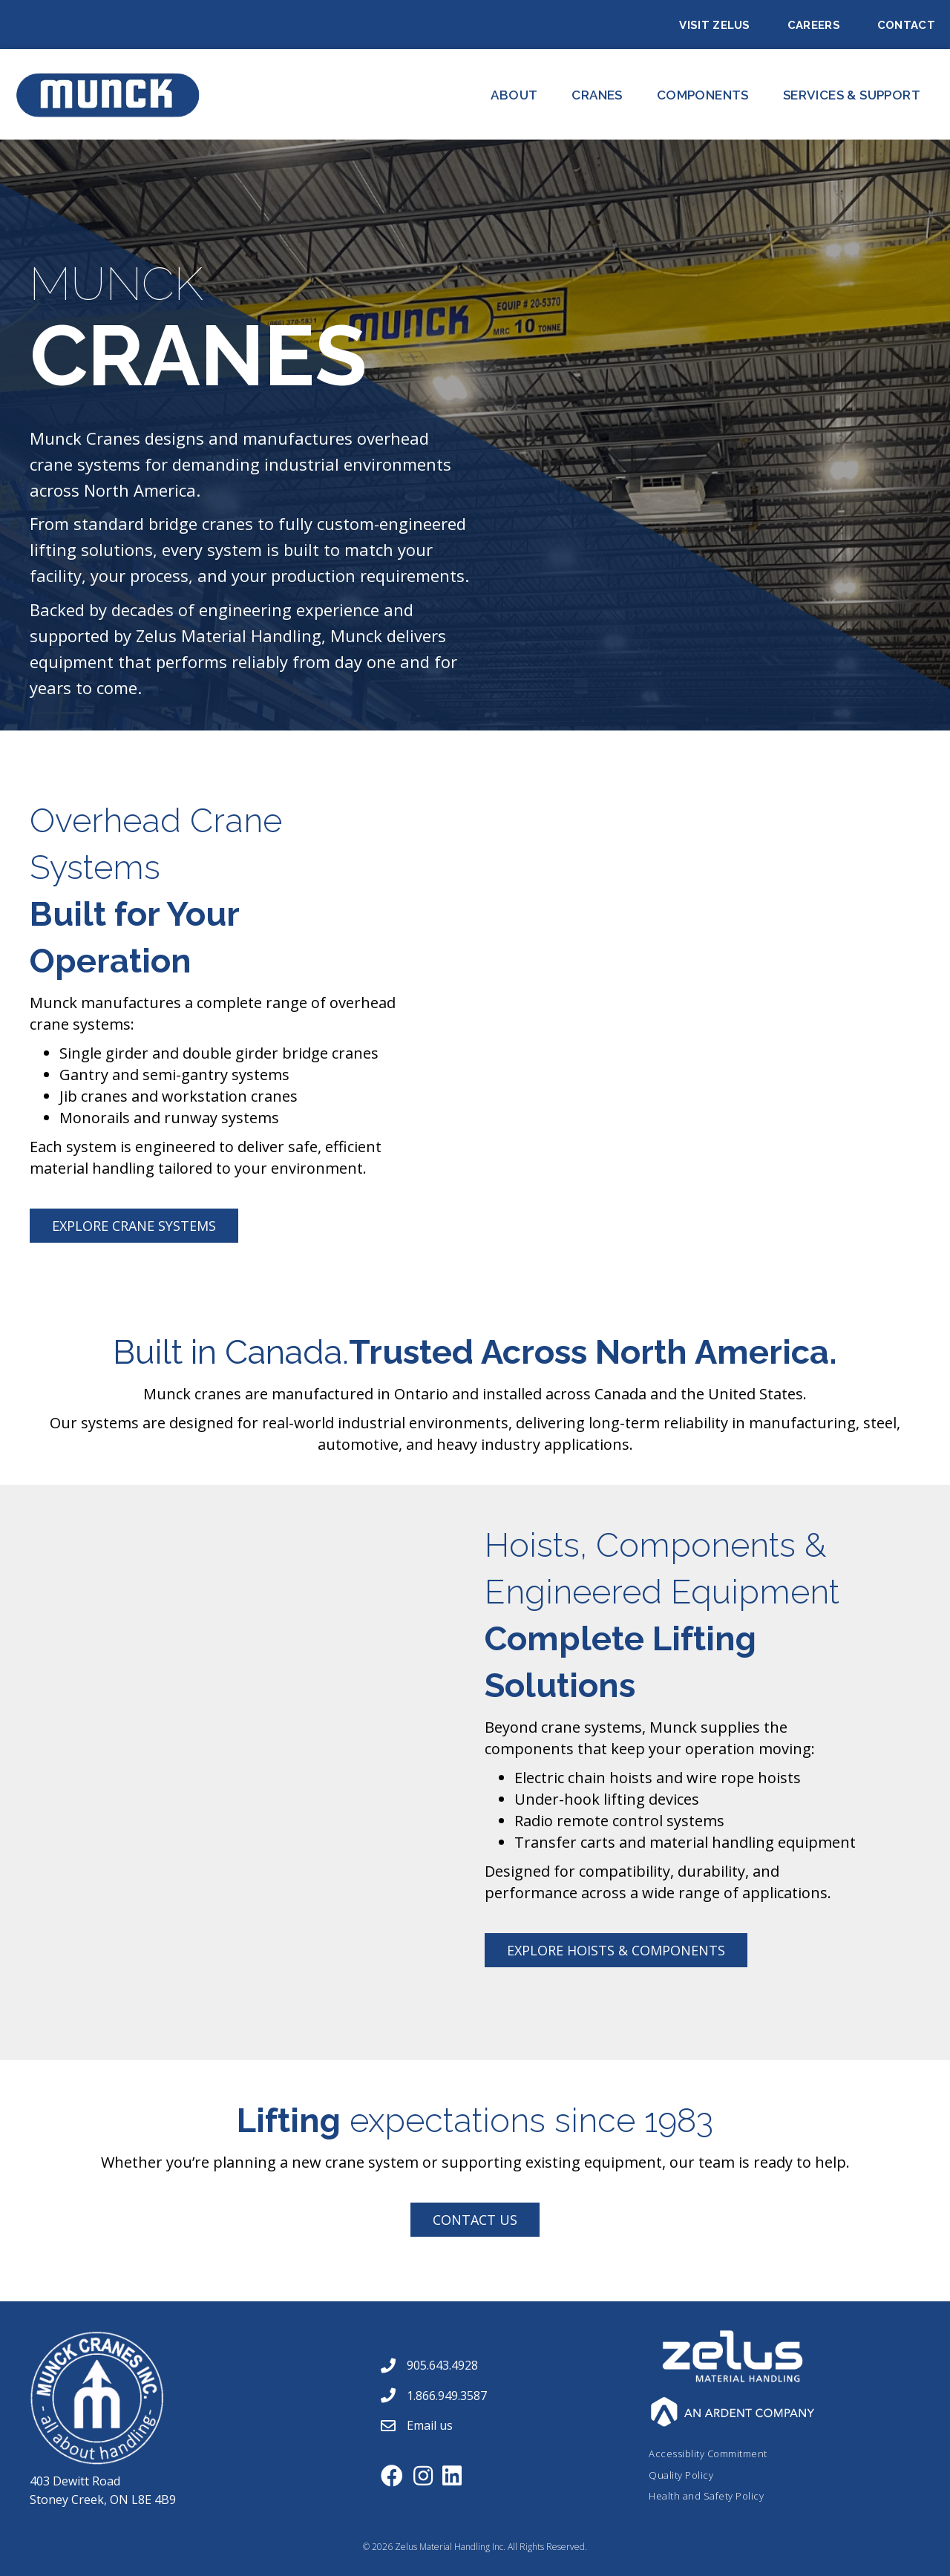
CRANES (596, 95)
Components (703, 95)
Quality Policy (681, 2475)
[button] (134, 1226)
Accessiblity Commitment (708, 2453)
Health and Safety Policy (706, 2496)
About (514, 95)
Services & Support (851, 95)
